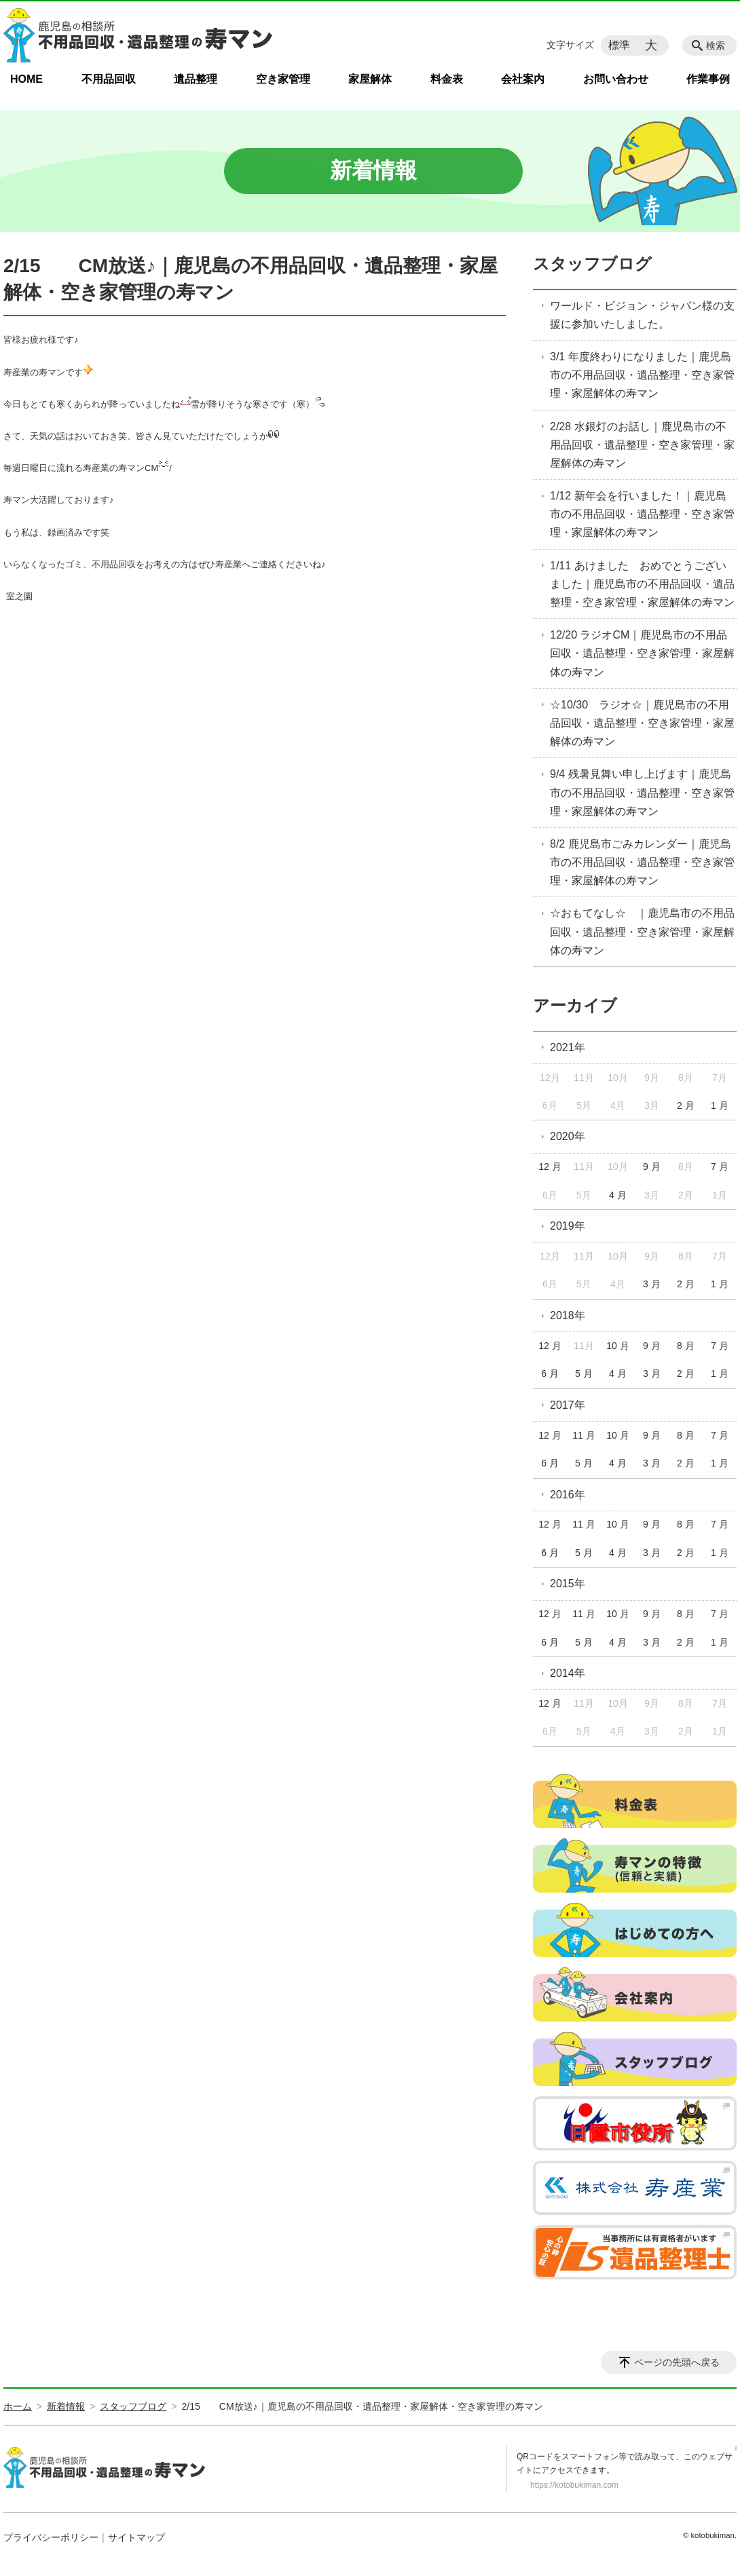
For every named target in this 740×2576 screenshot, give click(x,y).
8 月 (686, 1345)
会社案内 (522, 79)
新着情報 (66, 2406)
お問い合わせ (615, 79)
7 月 (719, 1166)
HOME (26, 79)
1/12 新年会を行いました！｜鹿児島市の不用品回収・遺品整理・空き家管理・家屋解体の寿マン (642, 514)
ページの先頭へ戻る (677, 2362)
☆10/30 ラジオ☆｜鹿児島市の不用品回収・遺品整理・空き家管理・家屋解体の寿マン (642, 723)
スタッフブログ (592, 263)
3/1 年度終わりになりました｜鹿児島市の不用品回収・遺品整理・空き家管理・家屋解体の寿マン (642, 375)
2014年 (567, 1673)
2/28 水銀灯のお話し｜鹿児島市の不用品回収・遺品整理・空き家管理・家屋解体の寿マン (642, 445)
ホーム (17, 2406)
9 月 (652, 1166)
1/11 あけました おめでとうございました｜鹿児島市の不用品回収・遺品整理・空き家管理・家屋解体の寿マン (642, 584)
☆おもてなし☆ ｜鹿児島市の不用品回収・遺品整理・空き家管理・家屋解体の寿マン (642, 931)
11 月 (583, 1435)
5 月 (584, 1373)
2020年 (567, 1136)
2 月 (686, 1105)
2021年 (567, 1047)
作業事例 (708, 79)
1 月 (719, 1105)
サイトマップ (136, 2537)
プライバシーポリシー (50, 2537)
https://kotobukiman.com (574, 2485)
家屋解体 (370, 79)
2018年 (567, 1315)
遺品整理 (195, 79)
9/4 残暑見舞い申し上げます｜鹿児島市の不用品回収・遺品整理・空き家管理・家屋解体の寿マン (642, 792)
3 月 (652, 1283)
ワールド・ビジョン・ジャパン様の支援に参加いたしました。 (642, 315)
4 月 (618, 1195)
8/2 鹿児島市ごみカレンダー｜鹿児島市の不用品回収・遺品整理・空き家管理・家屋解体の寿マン (642, 862)
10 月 (617, 1345)
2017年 (567, 1405)
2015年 (567, 1583)
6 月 (550, 1373)
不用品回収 (108, 79)
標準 (619, 45)
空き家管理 (283, 79)
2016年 (567, 1494)
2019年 (567, 1226)
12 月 (549, 1166)
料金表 (446, 79)
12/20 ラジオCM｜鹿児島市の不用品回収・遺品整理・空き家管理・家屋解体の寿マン (642, 653)
